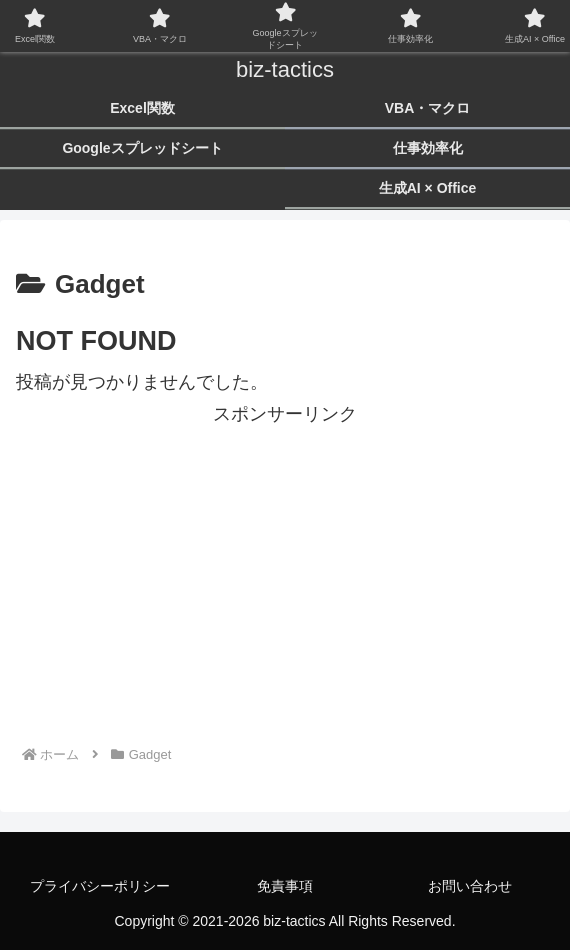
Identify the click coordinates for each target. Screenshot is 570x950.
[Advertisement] (285, 571)
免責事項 (285, 886)
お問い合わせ (470, 886)
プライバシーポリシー (100, 886)
